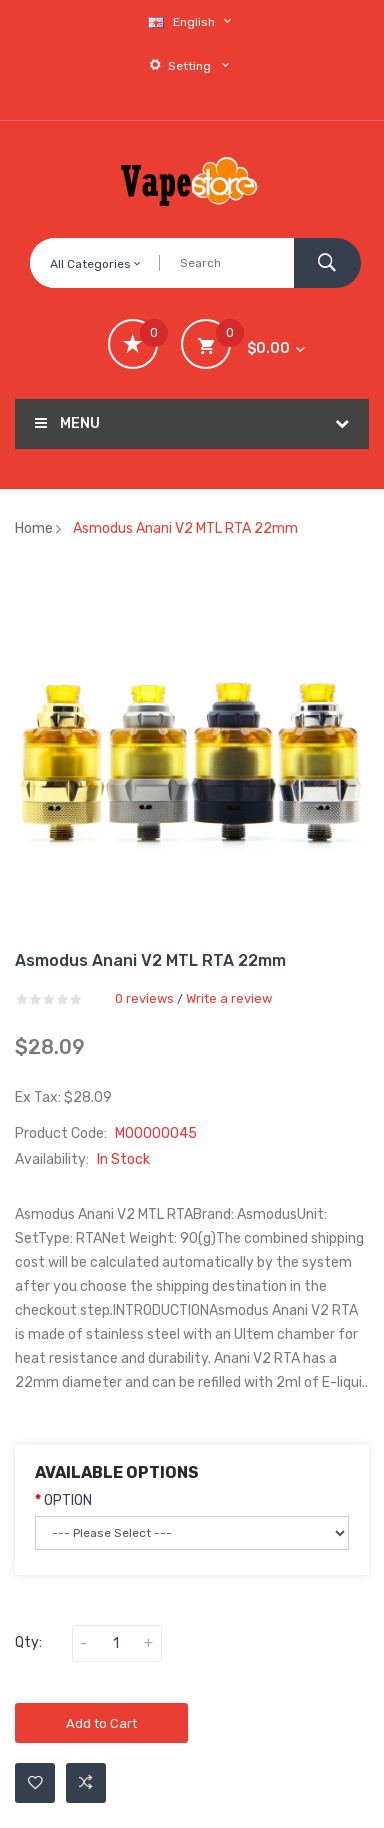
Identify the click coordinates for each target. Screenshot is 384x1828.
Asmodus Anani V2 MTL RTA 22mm (185, 528)
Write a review (229, 998)
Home (34, 528)
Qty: (28, 1642)
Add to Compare (86, 1783)
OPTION (68, 1500)
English (192, 21)
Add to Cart (101, 1723)
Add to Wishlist (35, 1783)
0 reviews (144, 998)
